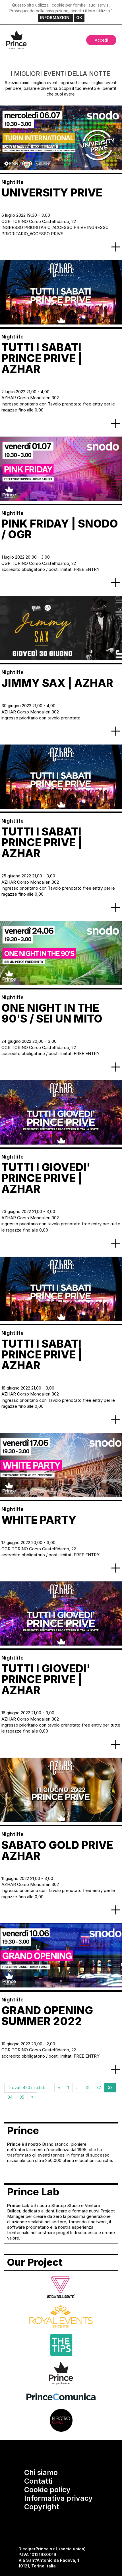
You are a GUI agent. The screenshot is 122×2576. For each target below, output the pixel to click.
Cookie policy (47, 2489)
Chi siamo (41, 2472)
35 (22, 2097)
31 (87, 2087)
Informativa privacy (58, 2498)
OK (79, 17)
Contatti (38, 2481)
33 (110, 2087)
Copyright (41, 2506)
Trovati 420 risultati (26, 2087)
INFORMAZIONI (55, 17)
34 (10, 2097)
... (77, 2087)
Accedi (101, 40)
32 (98, 2087)
